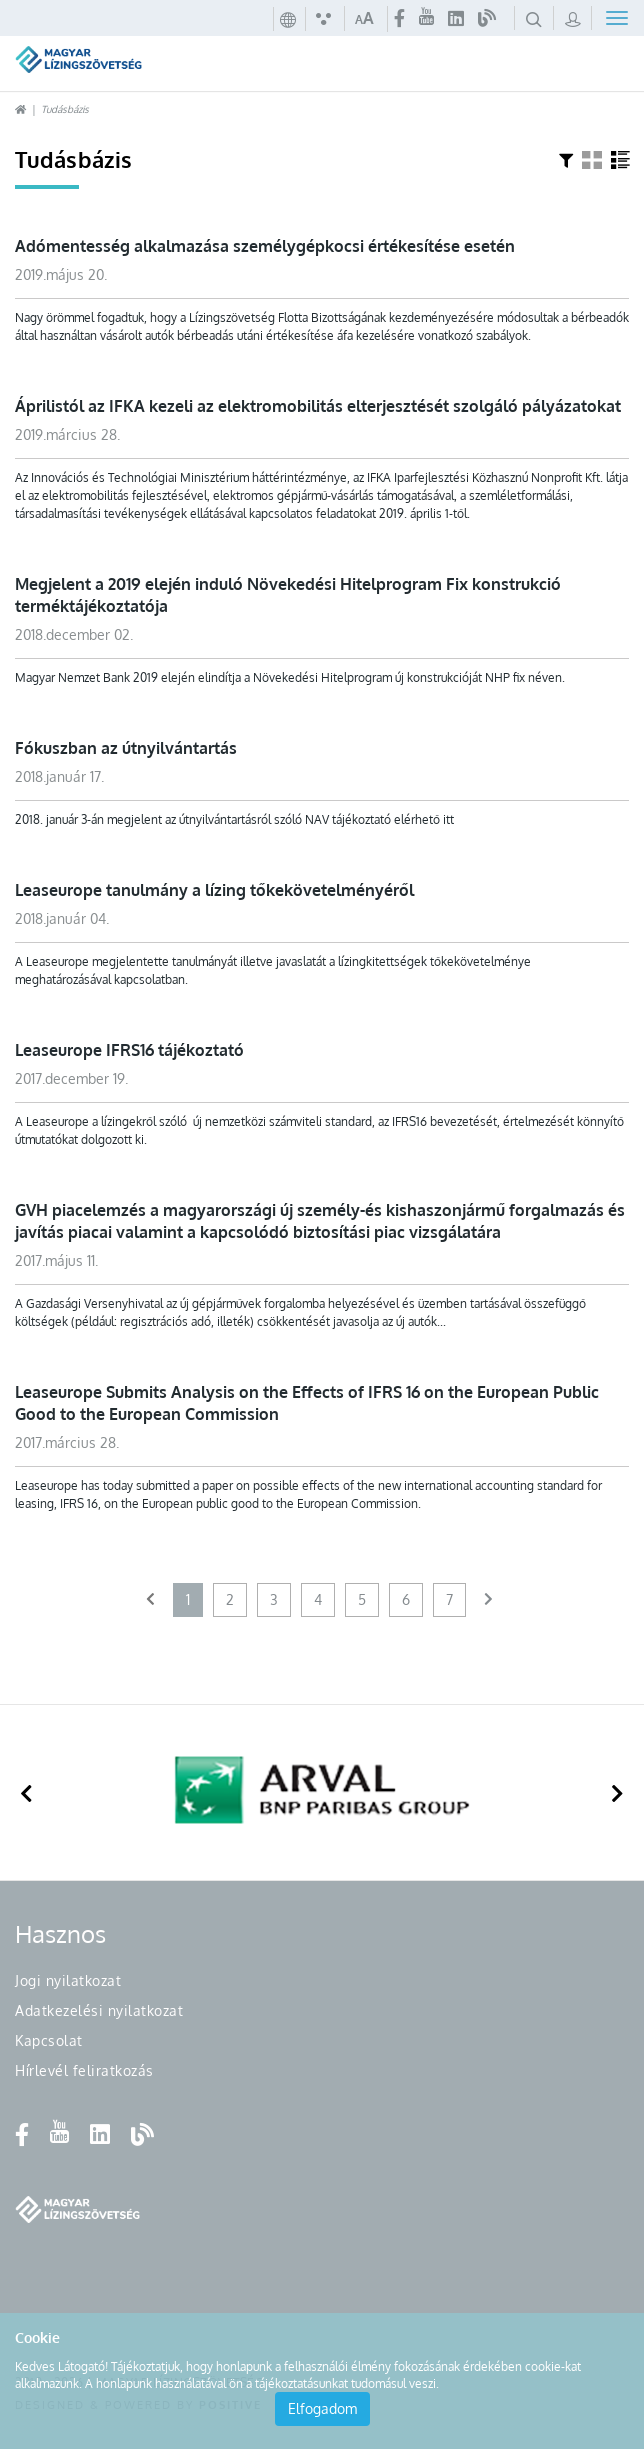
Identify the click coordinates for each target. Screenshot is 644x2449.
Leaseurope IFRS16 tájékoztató (129, 1050)
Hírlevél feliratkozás (84, 2070)
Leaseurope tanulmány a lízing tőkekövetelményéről (214, 890)
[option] (322, 1792)
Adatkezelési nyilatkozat (99, 2010)
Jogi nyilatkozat (68, 1980)
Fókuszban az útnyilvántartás (126, 748)
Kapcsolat (49, 2040)
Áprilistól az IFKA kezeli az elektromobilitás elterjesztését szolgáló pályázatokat (318, 406)
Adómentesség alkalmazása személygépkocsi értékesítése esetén (265, 246)
